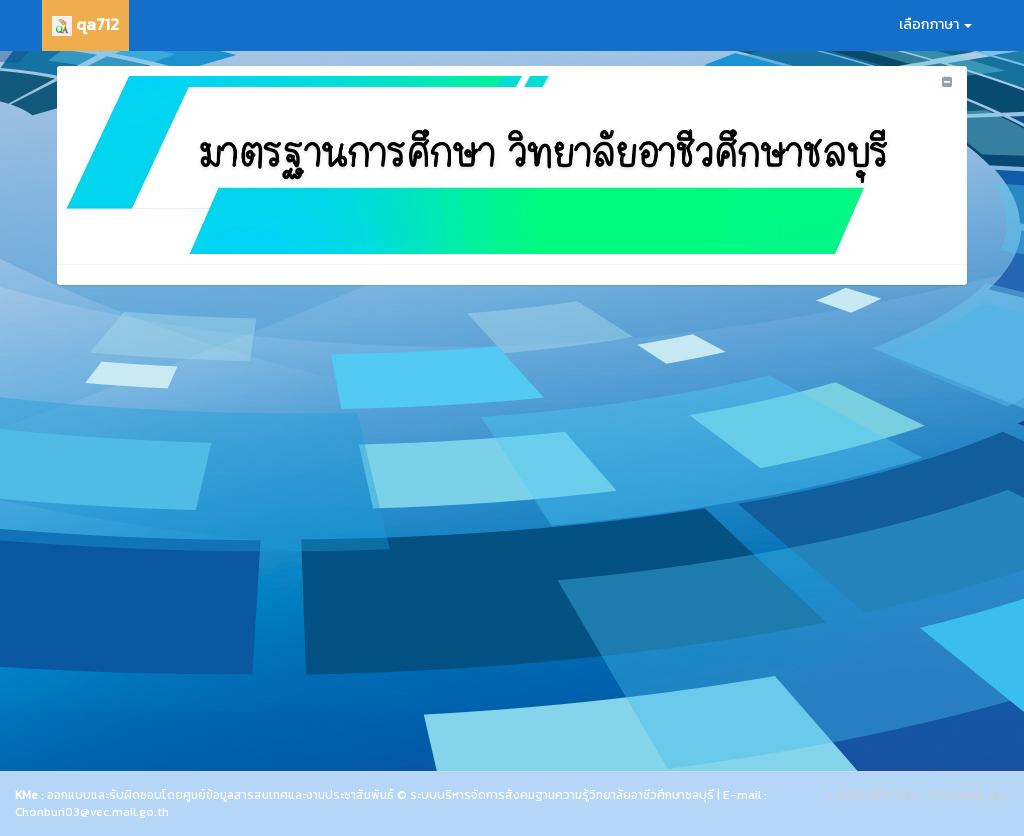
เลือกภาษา (935, 24)
